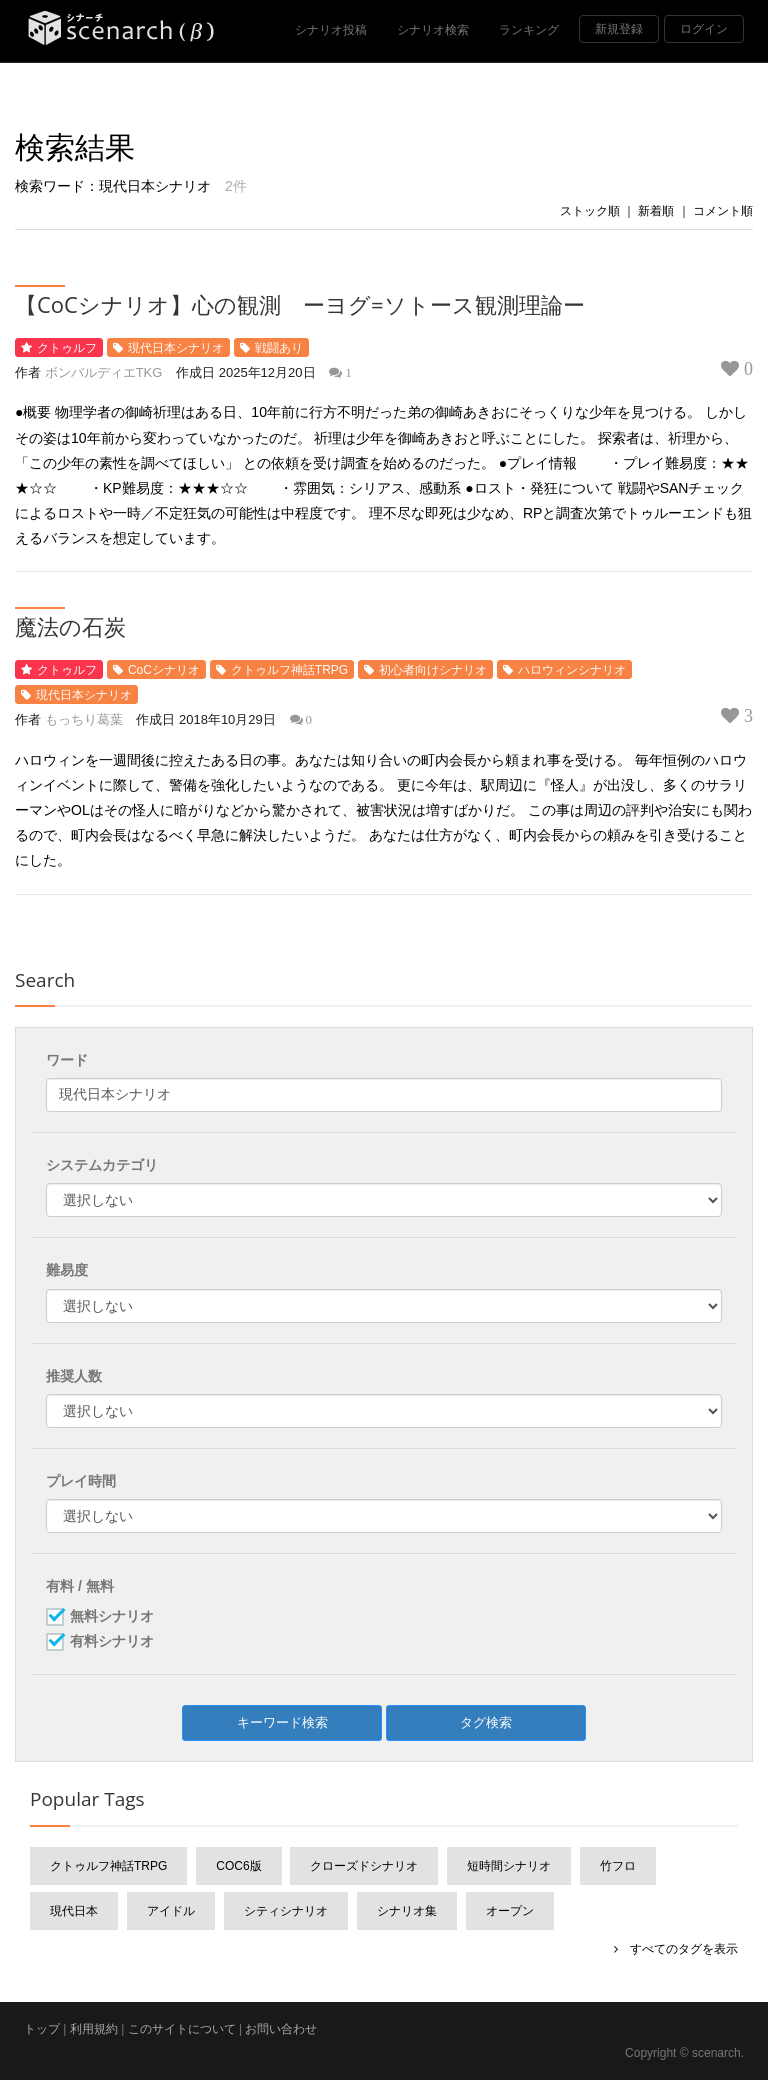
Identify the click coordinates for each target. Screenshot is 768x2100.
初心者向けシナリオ (433, 670)
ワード (67, 1060)
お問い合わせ (281, 2029)
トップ (42, 2029)
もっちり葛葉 (84, 719)
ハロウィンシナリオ (572, 670)
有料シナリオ (112, 1642)
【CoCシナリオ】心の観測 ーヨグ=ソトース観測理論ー (300, 304)
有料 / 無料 (80, 1586)
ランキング (529, 30)
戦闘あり (279, 348)
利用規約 (94, 2029)
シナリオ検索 (433, 30)
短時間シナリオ (509, 1866)
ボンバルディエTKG (104, 372)
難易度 (67, 1270)
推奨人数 (74, 1376)
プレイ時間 (81, 1481)
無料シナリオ (112, 1617)
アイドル (171, 1911)
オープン (510, 1911)
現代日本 (74, 1911)
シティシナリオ (286, 1911)
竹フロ (618, 1866)
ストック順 (590, 211)
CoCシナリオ (164, 670)
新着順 (656, 211)
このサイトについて (182, 2029)
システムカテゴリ (102, 1165)
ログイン (704, 29)
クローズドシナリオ (364, 1866)
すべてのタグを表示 (678, 1949)
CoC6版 (238, 1866)
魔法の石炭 (70, 626)
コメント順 (723, 211)
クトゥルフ (67, 348)
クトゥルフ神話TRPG (289, 670)
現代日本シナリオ (176, 348)
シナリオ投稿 (331, 30)
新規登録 (619, 29)
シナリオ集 (407, 1911)
